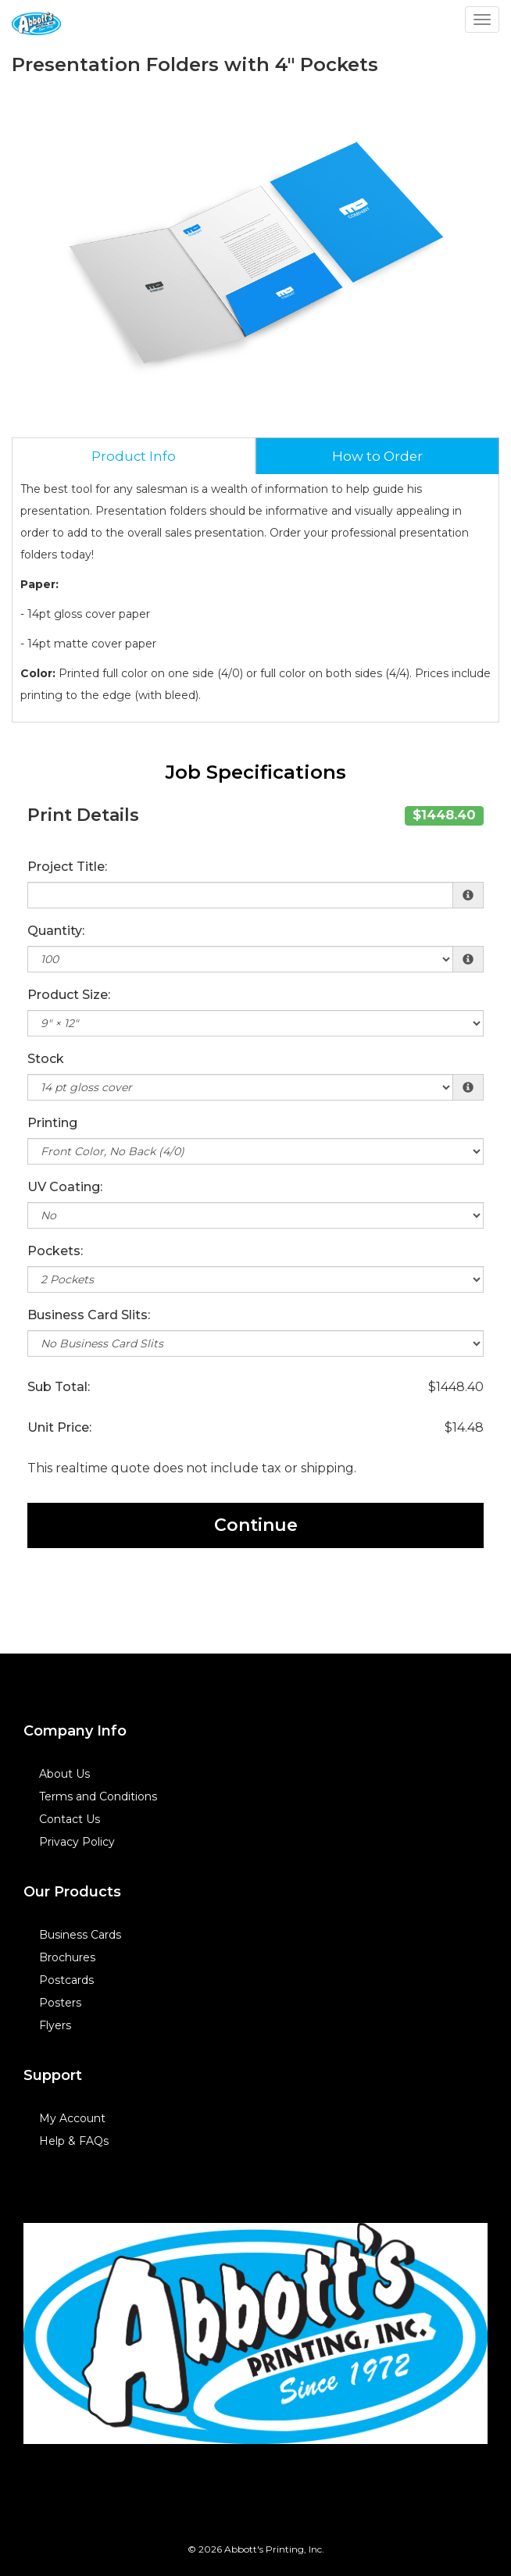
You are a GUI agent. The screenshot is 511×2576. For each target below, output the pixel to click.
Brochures (67, 1957)
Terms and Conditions (98, 1796)
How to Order (377, 456)
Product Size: (68, 994)
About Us (64, 1774)
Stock (45, 1058)
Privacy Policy (77, 1842)
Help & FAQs (74, 2141)
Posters (60, 2003)
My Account (72, 2118)
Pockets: (55, 1250)
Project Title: (67, 866)
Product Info (133, 456)
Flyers (55, 2025)
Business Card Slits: (88, 1315)
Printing (52, 1122)
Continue (256, 1525)
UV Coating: (64, 1186)
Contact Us (69, 1819)
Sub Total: (58, 1386)
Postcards (66, 1980)
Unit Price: (59, 1427)
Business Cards (80, 1935)
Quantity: (55, 930)
